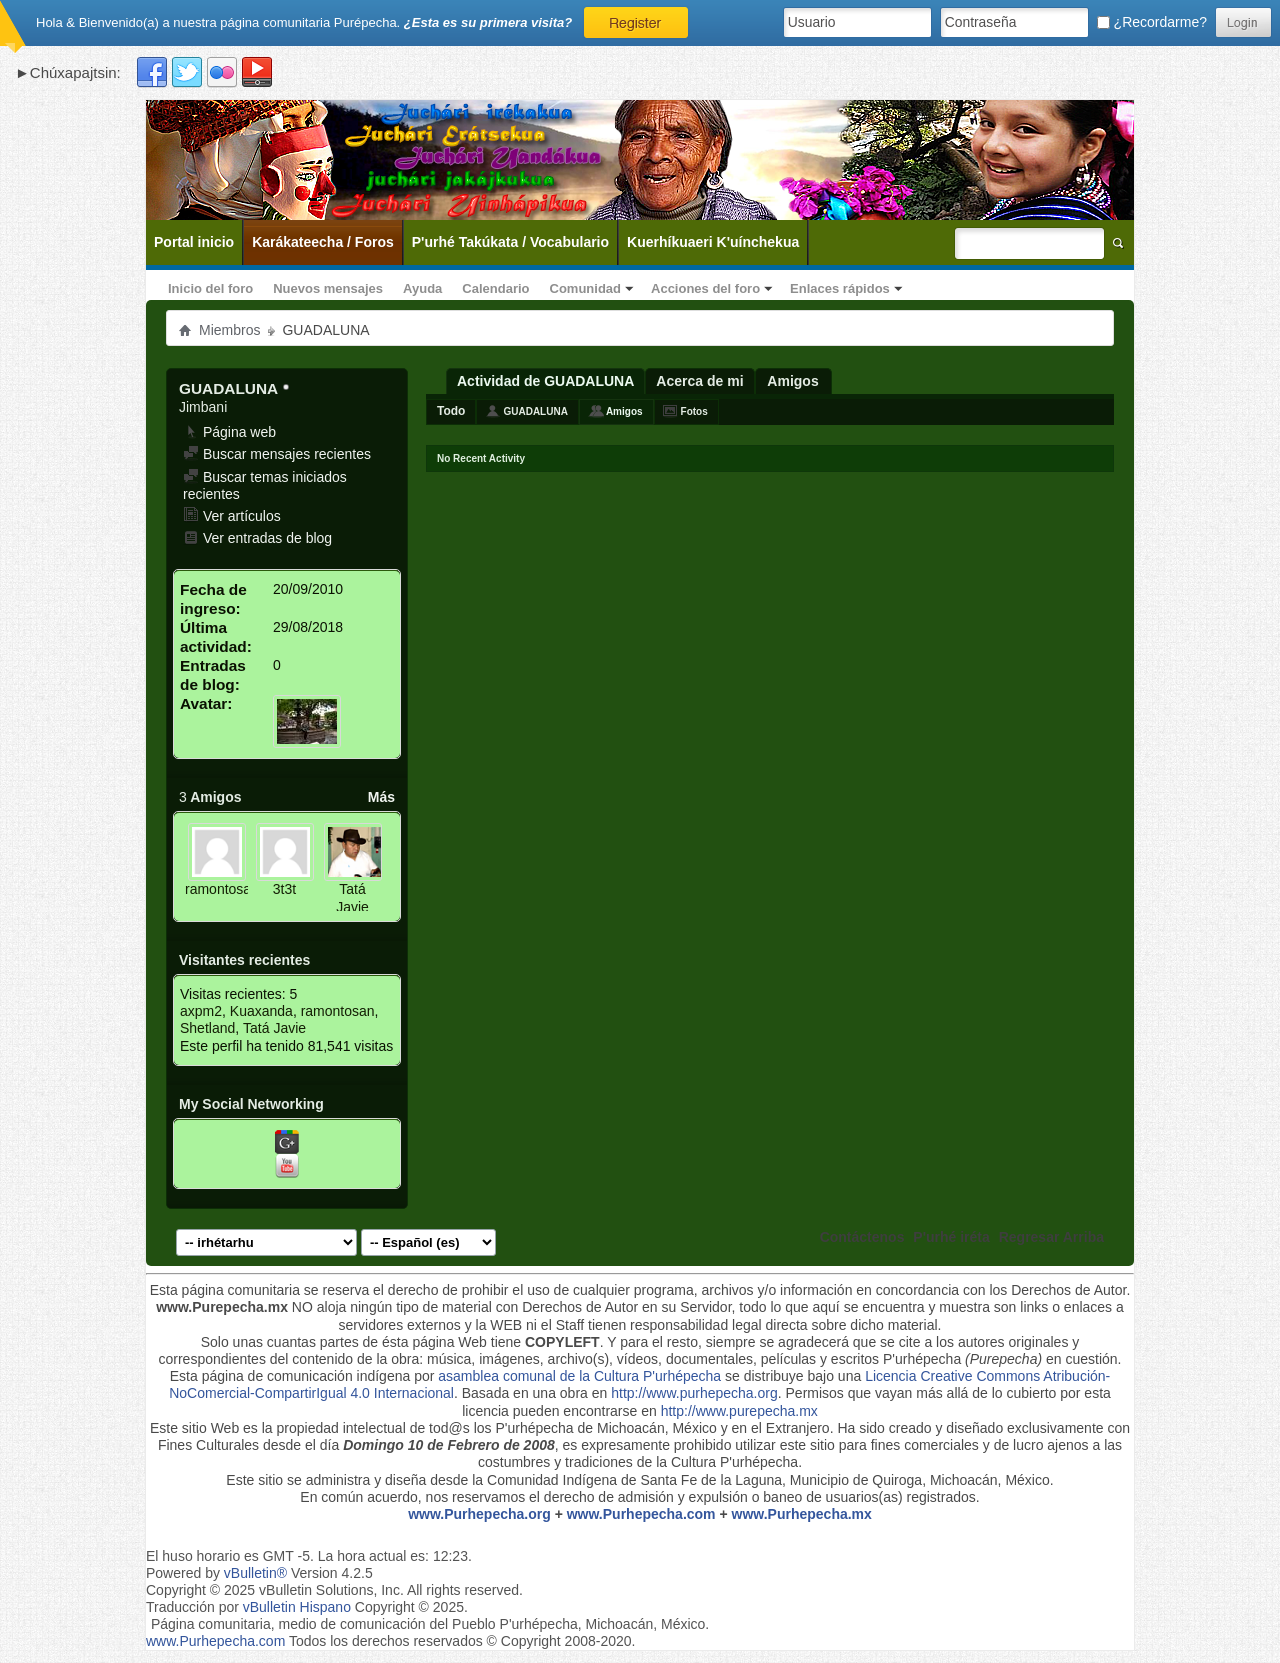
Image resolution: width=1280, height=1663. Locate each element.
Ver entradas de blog (257, 538)
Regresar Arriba (1051, 1237)
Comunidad (586, 288)
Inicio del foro (210, 288)
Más (381, 797)
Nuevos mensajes (328, 288)
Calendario (495, 288)
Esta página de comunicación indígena (290, 1376)
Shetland (207, 1028)
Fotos (694, 411)
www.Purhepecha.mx (802, 1514)
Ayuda (422, 288)
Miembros (229, 330)
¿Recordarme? (1152, 22)
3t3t (284, 889)
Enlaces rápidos (840, 288)
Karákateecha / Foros (323, 242)
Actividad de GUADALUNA (545, 381)
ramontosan (222, 889)
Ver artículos (232, 516)
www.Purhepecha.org (479, 1514)
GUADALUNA (535, 411)
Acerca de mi (699, 381)
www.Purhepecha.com (641, 1514)
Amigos (792, 381)
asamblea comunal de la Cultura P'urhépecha (579, 1376)
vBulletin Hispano (297, 1607)
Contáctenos (862, 1237)
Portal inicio (194, 242)
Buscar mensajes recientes (277, 454)
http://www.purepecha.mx (739, 1411)
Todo (451, 411)
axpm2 (201, 1011)
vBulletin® (255, 1573)
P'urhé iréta (951, 1237)
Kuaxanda (261, 1011)
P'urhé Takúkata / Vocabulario (510, 242)
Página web (229, 432)
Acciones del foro (705, 288)
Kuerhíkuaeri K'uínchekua (713, 242)
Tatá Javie (352, 897)
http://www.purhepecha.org (694, 1393)
